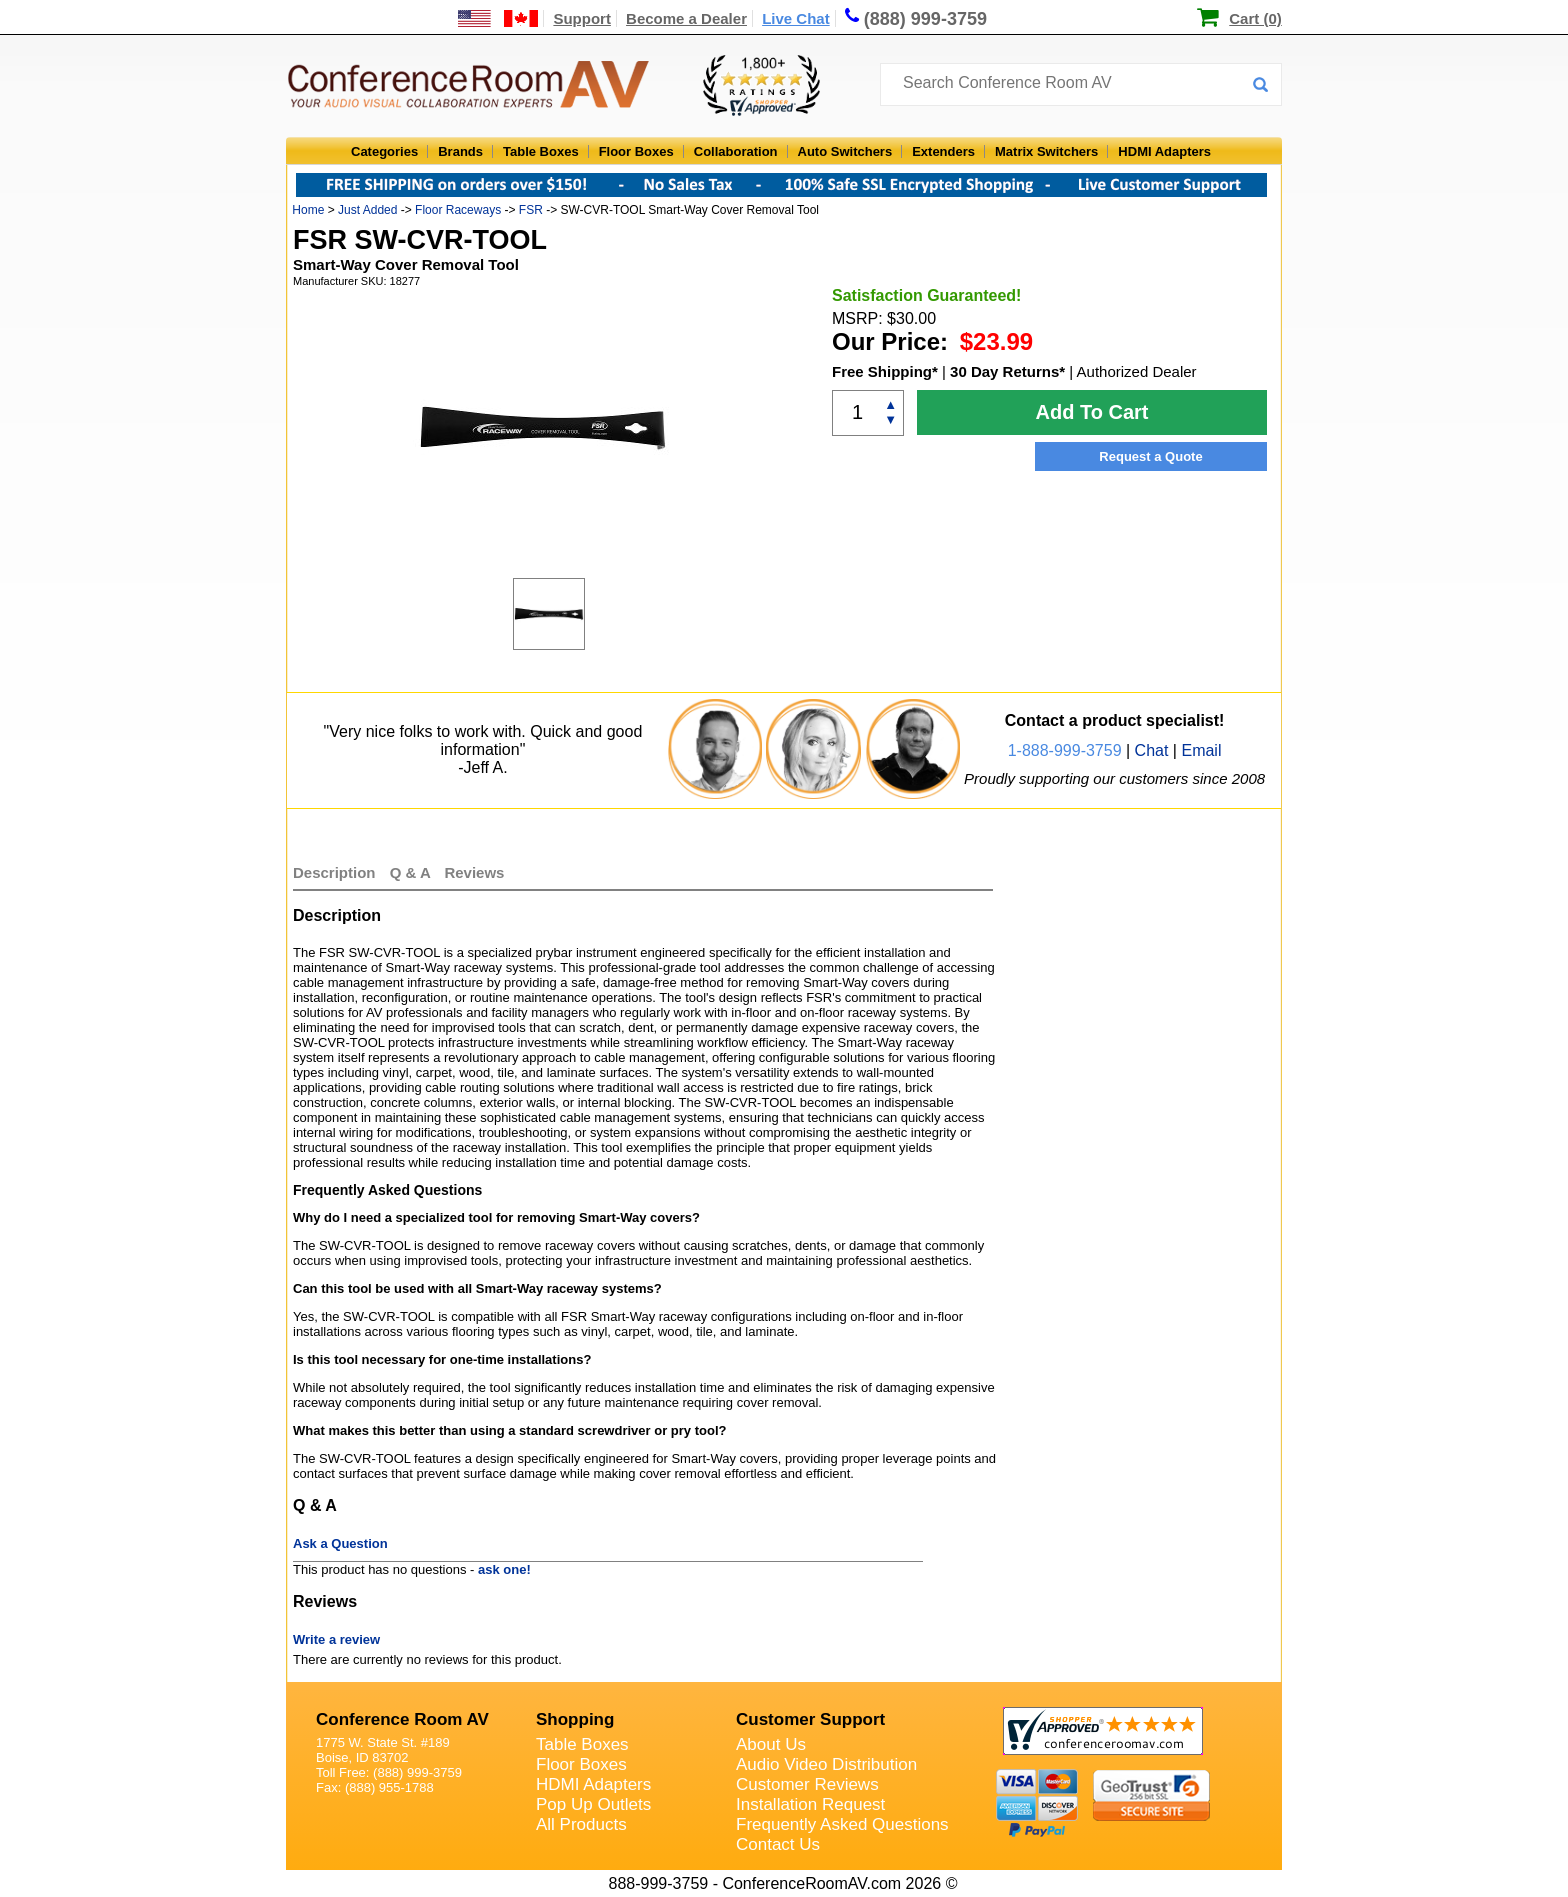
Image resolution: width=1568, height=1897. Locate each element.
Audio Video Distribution (826, 1764)
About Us (771, 1744)
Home (308, 210)
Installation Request (810, 1804)
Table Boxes (541, 151)
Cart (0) (1255, 18)
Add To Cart (1092, 412)
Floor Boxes (636, 151)
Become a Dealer (686, 18)
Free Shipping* (885, 371)
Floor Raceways (458, 210)
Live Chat (796, 18)
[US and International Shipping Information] (498, 18)
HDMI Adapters (1164, 151)
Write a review (336, 1639)
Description (334, 872)
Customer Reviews (807, 1784)
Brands (460, 151)
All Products (581, 1824)
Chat (1152, 750)
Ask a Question (340, 1543)
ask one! (504, 1569)
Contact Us (778, 1844)
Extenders (943, 151)
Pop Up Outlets (593, 1804)
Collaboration (736, 151)
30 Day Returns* (1007, 371)
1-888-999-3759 (1065, 750)
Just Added (367, 210)
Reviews (474, 872)
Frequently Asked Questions (842, 1824)
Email (1201, 750)
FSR (531, 210)
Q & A (412, 872)
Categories (384, 151)
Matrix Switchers (1046, 151)
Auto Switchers (845, 151)
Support (582, 18)
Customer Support (810, 1719)
